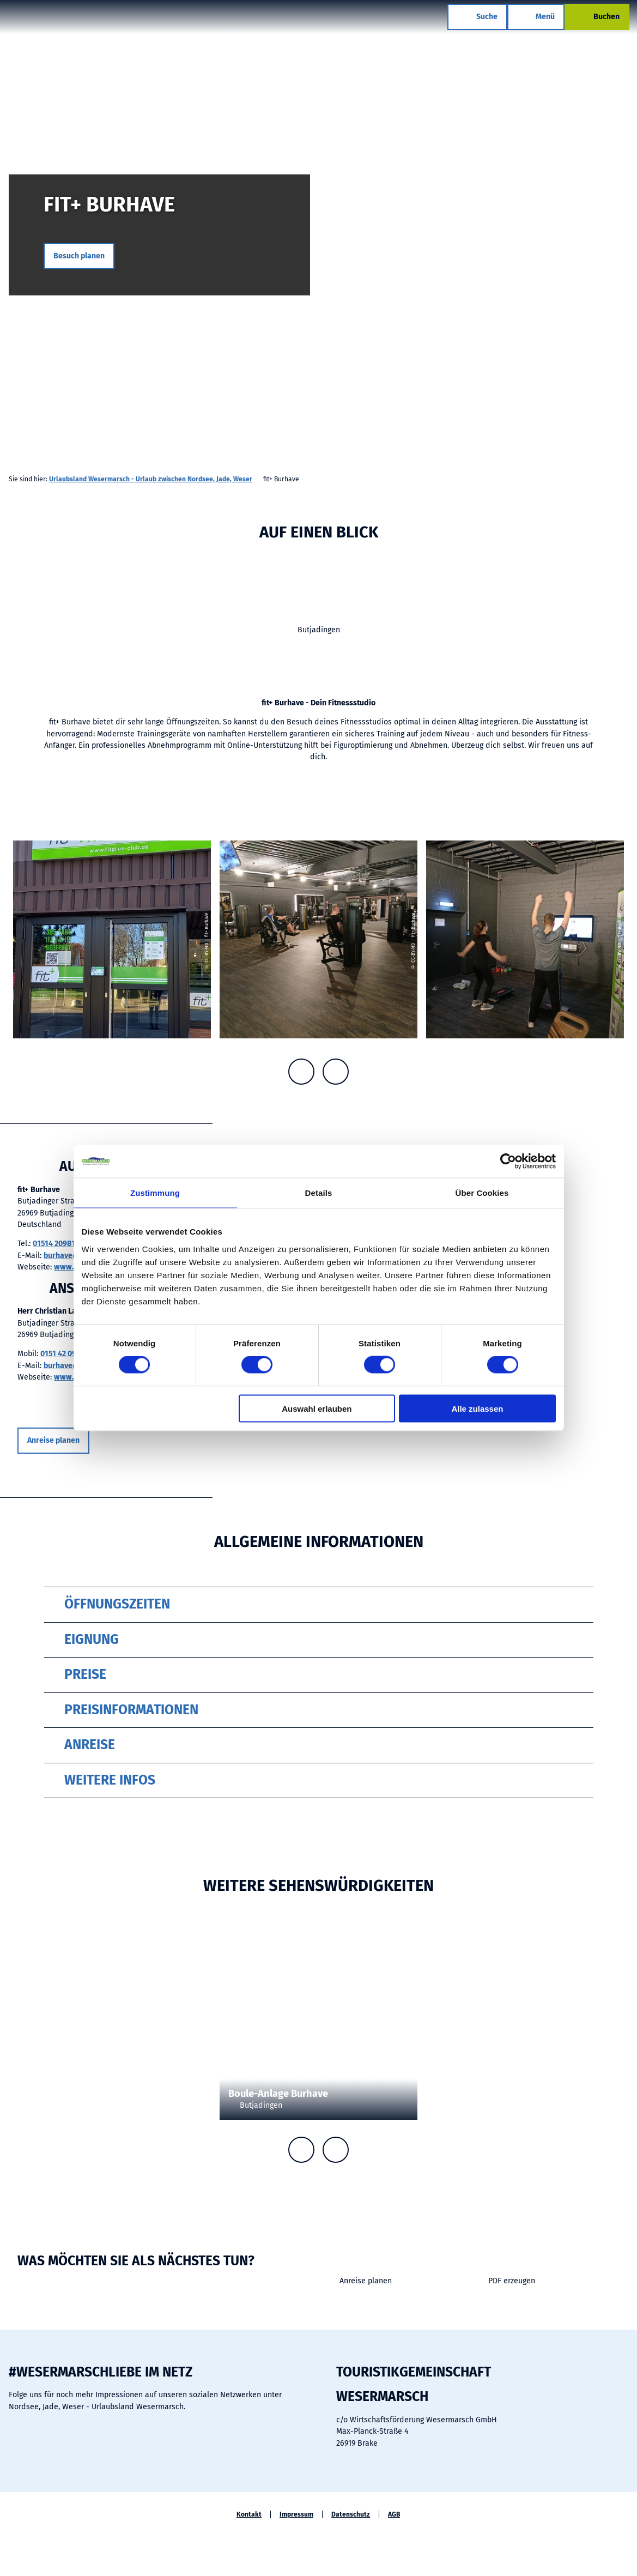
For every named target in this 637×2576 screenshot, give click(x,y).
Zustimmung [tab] (155, 1193)
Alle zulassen (477, 1408)
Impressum (296, 2514)
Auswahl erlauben (316, 1408)
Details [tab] (318, 1193)
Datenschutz (350, 2514)
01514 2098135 (58, 1243)
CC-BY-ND (632, 247)
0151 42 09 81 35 (68, 1353)
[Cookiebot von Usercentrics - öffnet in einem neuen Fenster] (508, 1161)
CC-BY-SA (413, 2051)
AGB (394, 2514)
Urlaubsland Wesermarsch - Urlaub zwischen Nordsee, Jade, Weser (150, 479)
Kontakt (249, 2514)
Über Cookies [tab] (482, 1193)
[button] (79, 256)
